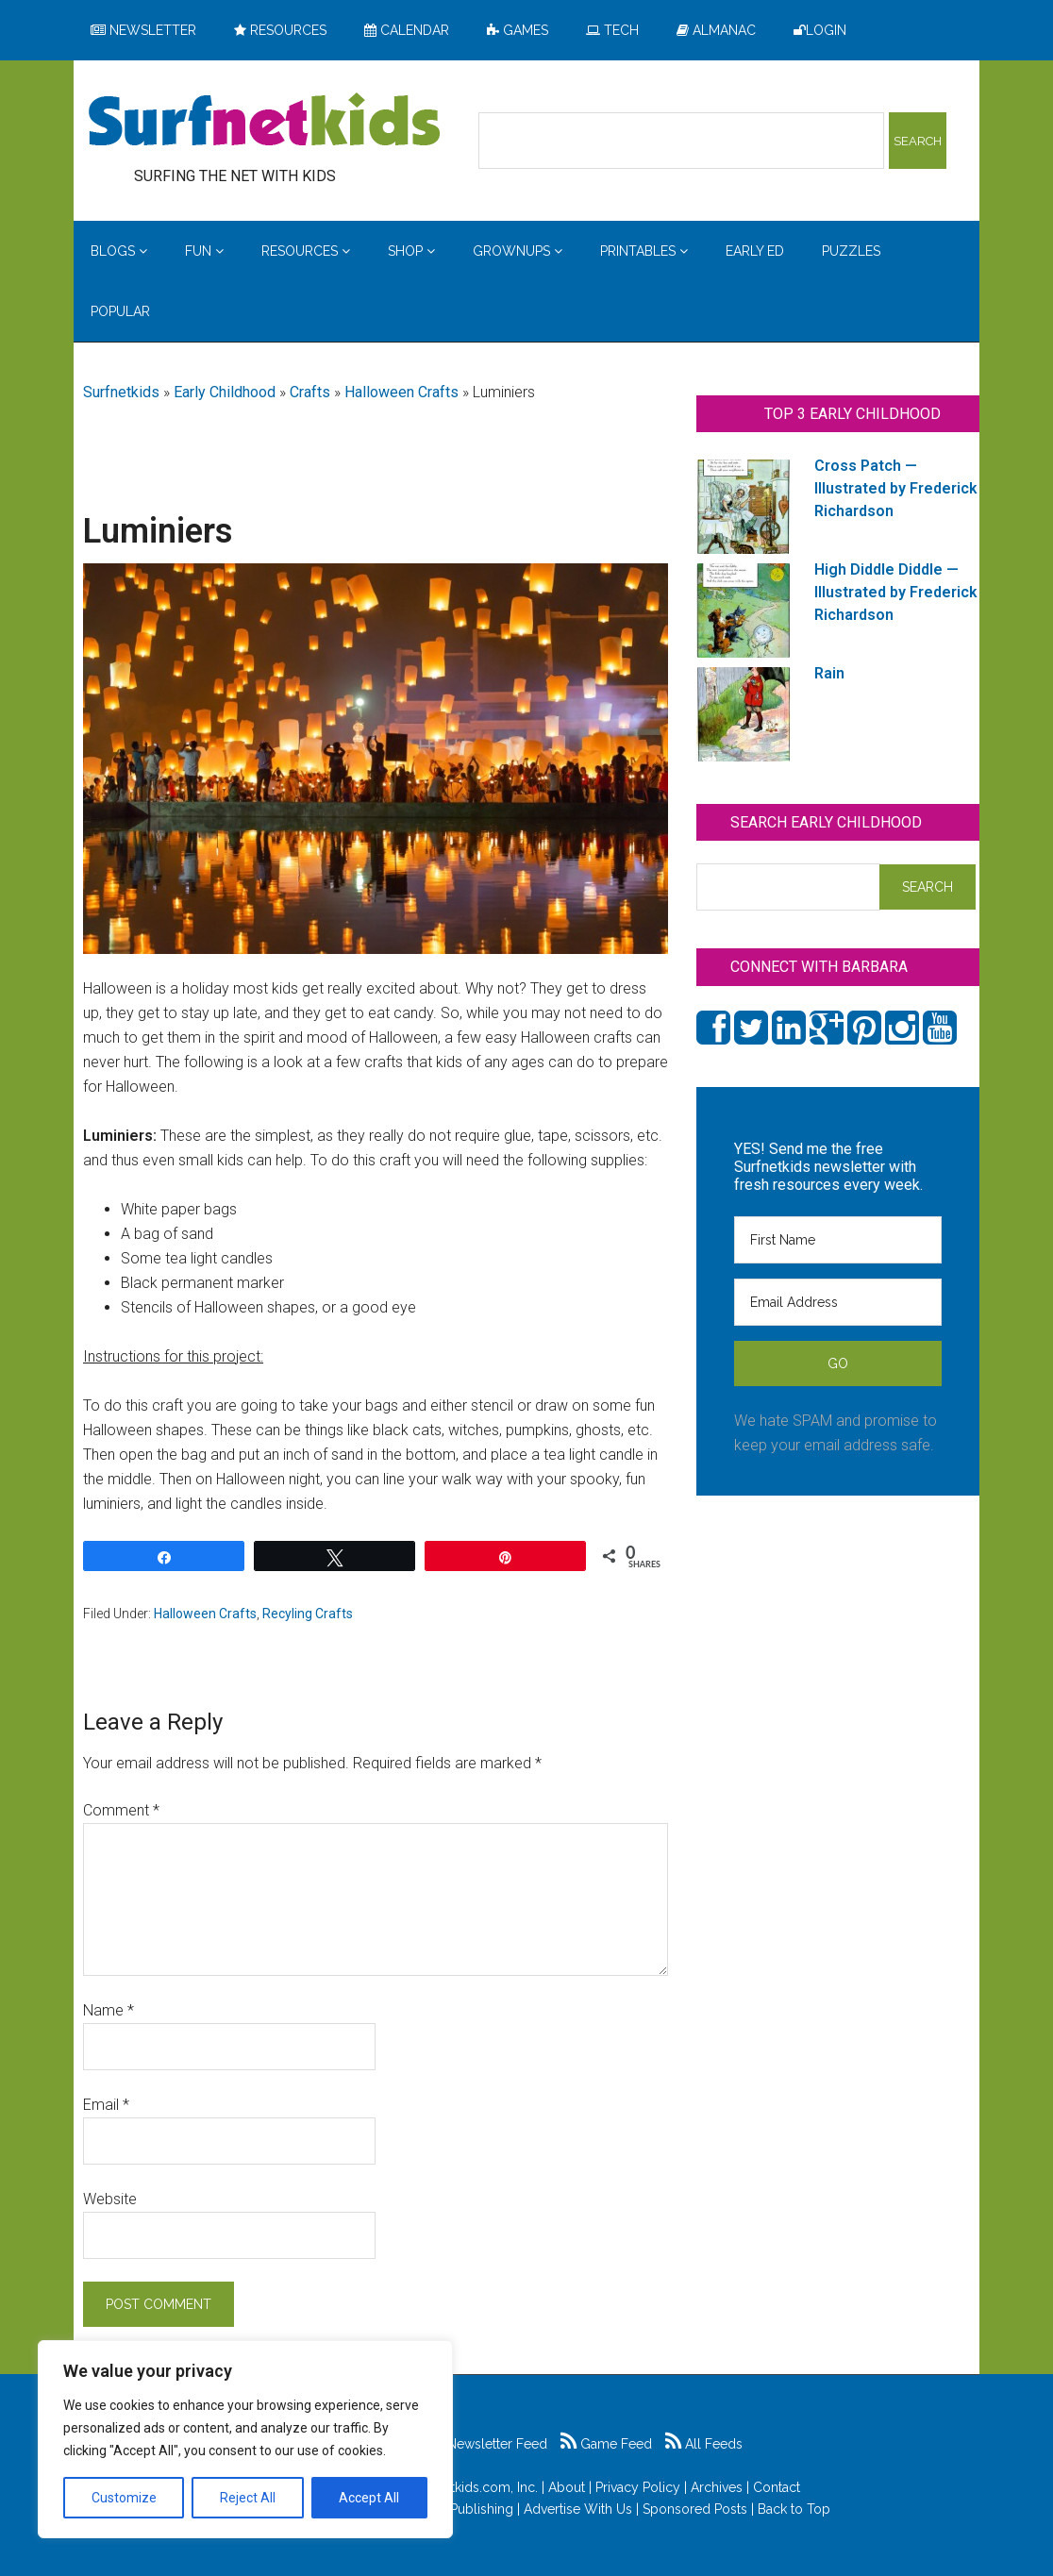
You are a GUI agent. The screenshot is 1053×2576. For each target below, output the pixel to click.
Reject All (248, 2497)
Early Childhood (225, 392)
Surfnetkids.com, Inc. (475, 2487)
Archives (717, 2487)
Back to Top (794, 2509)
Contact (776, 2487)
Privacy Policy (637, 2487)
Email (106, 2105)
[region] (245, 2439)
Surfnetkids (121, 392)
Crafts (310, 392)
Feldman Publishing (453, 2509)
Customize (124, 2497)
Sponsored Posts (695, 2509)
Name (108, 2010)
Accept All (369, 2497)
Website (110, 2199)
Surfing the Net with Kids (264, 121)
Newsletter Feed (487, 2443)
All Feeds (704, 2443)
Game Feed (606, 2443)
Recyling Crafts (307, 1613)
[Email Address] (838, 1302)
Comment (121, 1810)
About (566, 2487)
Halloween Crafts (401, 392)
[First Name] (838, 1239)
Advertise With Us (578, 2509)
